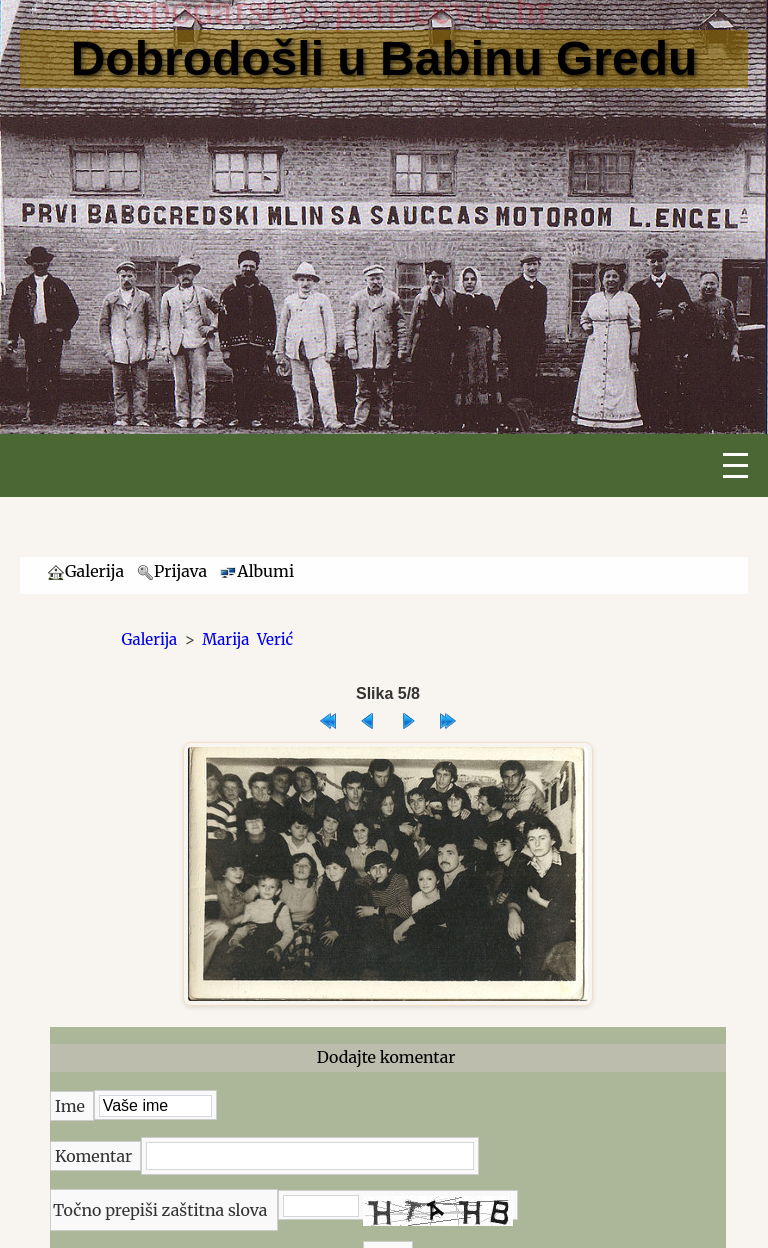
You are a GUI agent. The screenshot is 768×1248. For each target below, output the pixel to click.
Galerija (150, 639)
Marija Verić (247, 639)
